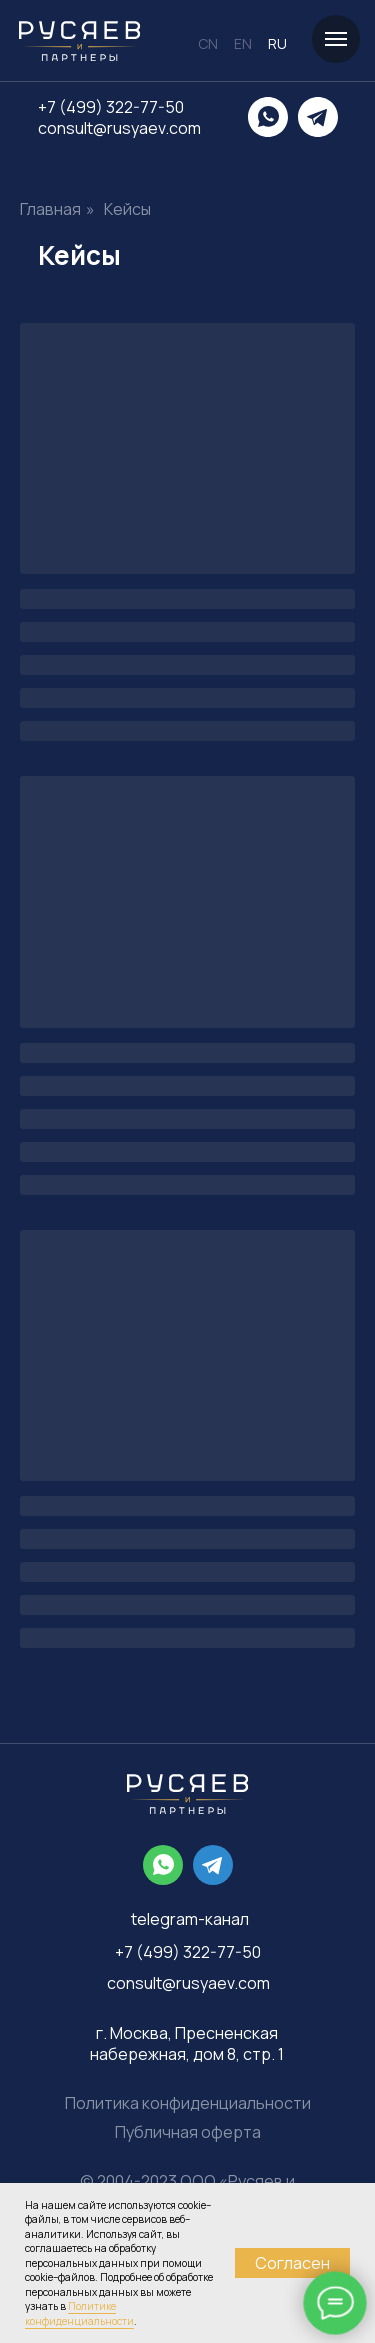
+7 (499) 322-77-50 (111, 107)
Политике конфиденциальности (79, 2313)
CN (208, 43)
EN (243, 43)
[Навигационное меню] (336, 39)
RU (277, 43)
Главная (50, 209)
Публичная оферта (188, 2132)
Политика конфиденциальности (188, 2103)
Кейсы (127, 209)
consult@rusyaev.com (119, 128)
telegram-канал (190, 1919)
